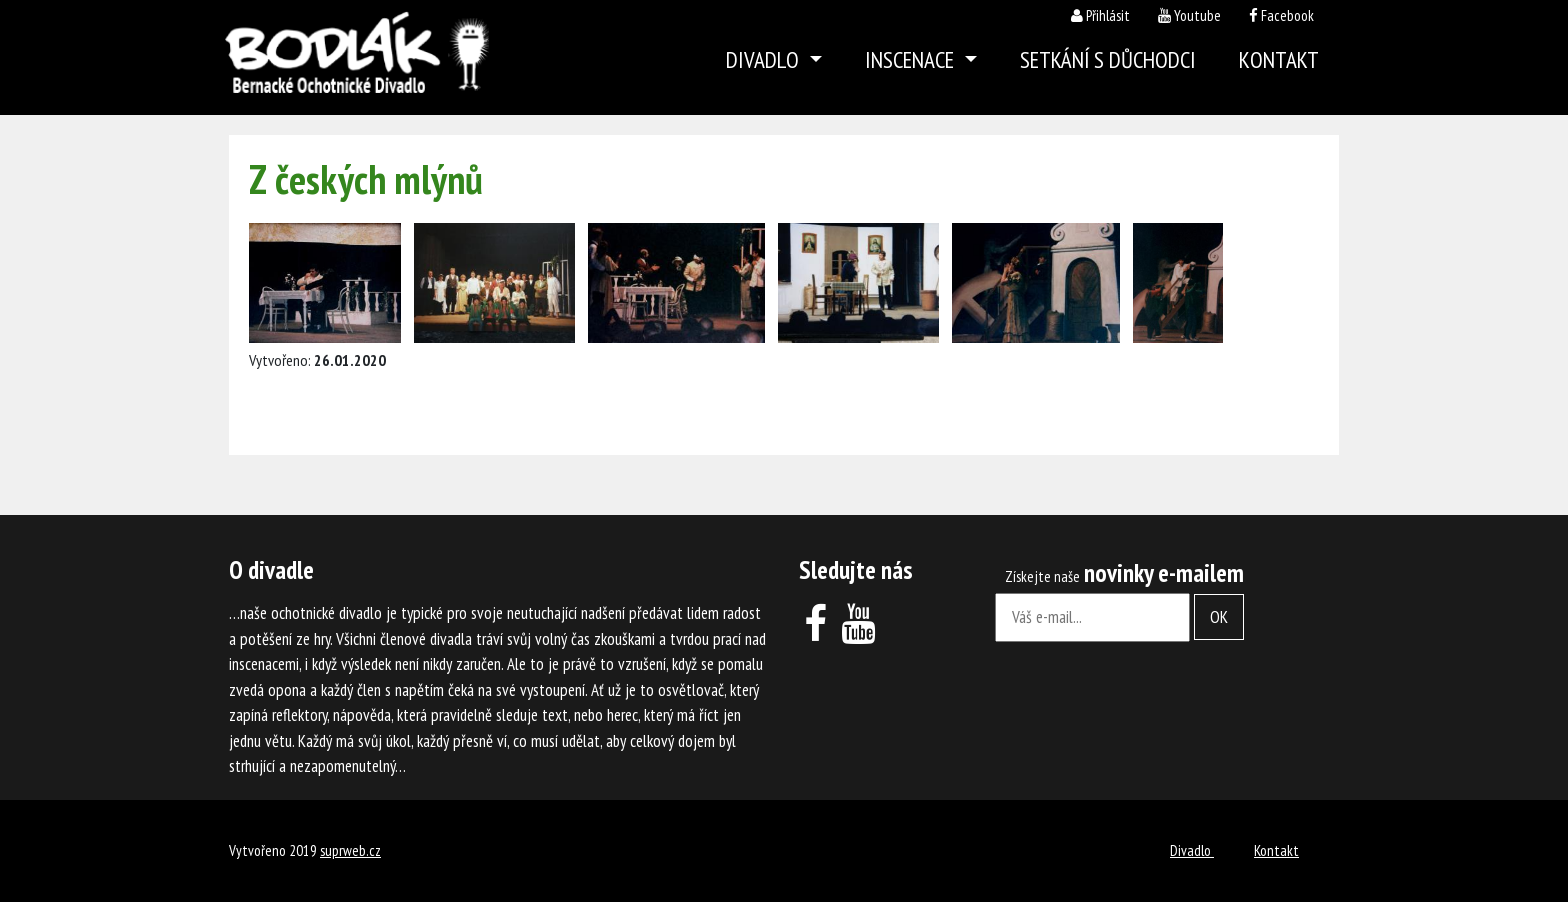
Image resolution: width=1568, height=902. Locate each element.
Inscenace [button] (912, 59)
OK (1219, 617)
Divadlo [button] (765, 59)
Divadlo (1192, 850)
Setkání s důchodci (1108, 59)
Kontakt (1279, 59)
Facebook (1287, 15)
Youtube (1197, 15)
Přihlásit (1108, 15)
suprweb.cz (350, 850)
